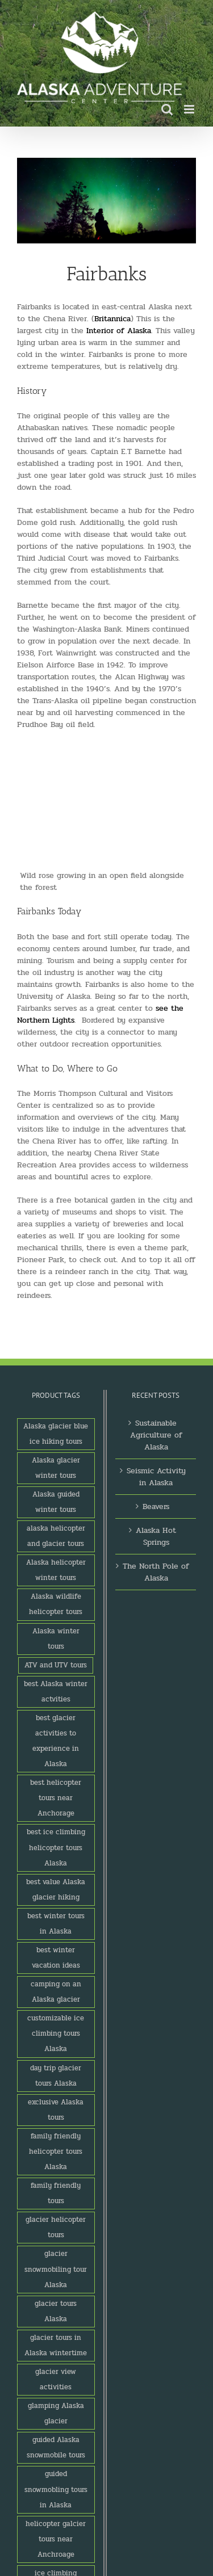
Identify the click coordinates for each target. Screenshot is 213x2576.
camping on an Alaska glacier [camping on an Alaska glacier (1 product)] (56, 1991)
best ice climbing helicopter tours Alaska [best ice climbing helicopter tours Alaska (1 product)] (56, 1847)
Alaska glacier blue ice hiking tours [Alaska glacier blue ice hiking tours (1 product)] (55, 1434)
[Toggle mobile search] (167, 109)
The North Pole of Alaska (156, 1572)
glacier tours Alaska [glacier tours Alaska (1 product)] (56, 2311)
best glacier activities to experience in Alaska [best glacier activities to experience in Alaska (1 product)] (55, 1741)
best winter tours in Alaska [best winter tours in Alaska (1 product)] (56, 1923)
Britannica (112, 319)
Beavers (156, 1506)
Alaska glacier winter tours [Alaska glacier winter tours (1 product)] (56, 1468)
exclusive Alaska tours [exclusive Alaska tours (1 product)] (55, 2109)
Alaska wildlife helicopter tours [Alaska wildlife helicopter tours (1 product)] (55, 1604)
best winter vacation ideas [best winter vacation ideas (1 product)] (56, 1957)
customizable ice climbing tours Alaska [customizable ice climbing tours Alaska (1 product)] (55, 2033)
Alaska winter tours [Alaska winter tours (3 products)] (56, 1638)
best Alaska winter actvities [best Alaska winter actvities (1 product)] (55, 1691)
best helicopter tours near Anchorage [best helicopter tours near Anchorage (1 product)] (55, 1798)
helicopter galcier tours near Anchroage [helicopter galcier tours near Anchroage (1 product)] (56, 2539)
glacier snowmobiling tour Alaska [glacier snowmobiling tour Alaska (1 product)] (55, 2269)
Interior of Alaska (118, 331)
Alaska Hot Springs (156, 1536)
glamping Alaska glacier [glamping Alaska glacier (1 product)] (56, 2413)
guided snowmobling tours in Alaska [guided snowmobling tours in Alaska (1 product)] (55, 2489)
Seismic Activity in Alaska (156, 1477)
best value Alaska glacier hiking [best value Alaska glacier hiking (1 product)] (55, 1889)
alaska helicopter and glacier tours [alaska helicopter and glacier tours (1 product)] (56, 1536)
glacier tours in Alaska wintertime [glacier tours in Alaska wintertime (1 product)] (55, 2345)
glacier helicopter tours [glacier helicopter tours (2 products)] (56, 2227)
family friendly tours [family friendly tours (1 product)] (56, 2193)
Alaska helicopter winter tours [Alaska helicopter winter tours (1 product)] (56, 1570)
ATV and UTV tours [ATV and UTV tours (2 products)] (55, 1665)
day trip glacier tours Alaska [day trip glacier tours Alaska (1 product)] (55, 2075)
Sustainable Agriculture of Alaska (156, 1435)
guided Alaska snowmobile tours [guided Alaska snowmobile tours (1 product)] (56, 2447)
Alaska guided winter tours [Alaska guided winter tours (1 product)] (56, 1502)
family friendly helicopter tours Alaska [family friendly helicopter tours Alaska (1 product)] (55, 2151)
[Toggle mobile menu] (190, 109)
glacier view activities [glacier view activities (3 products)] (55, 2379)
